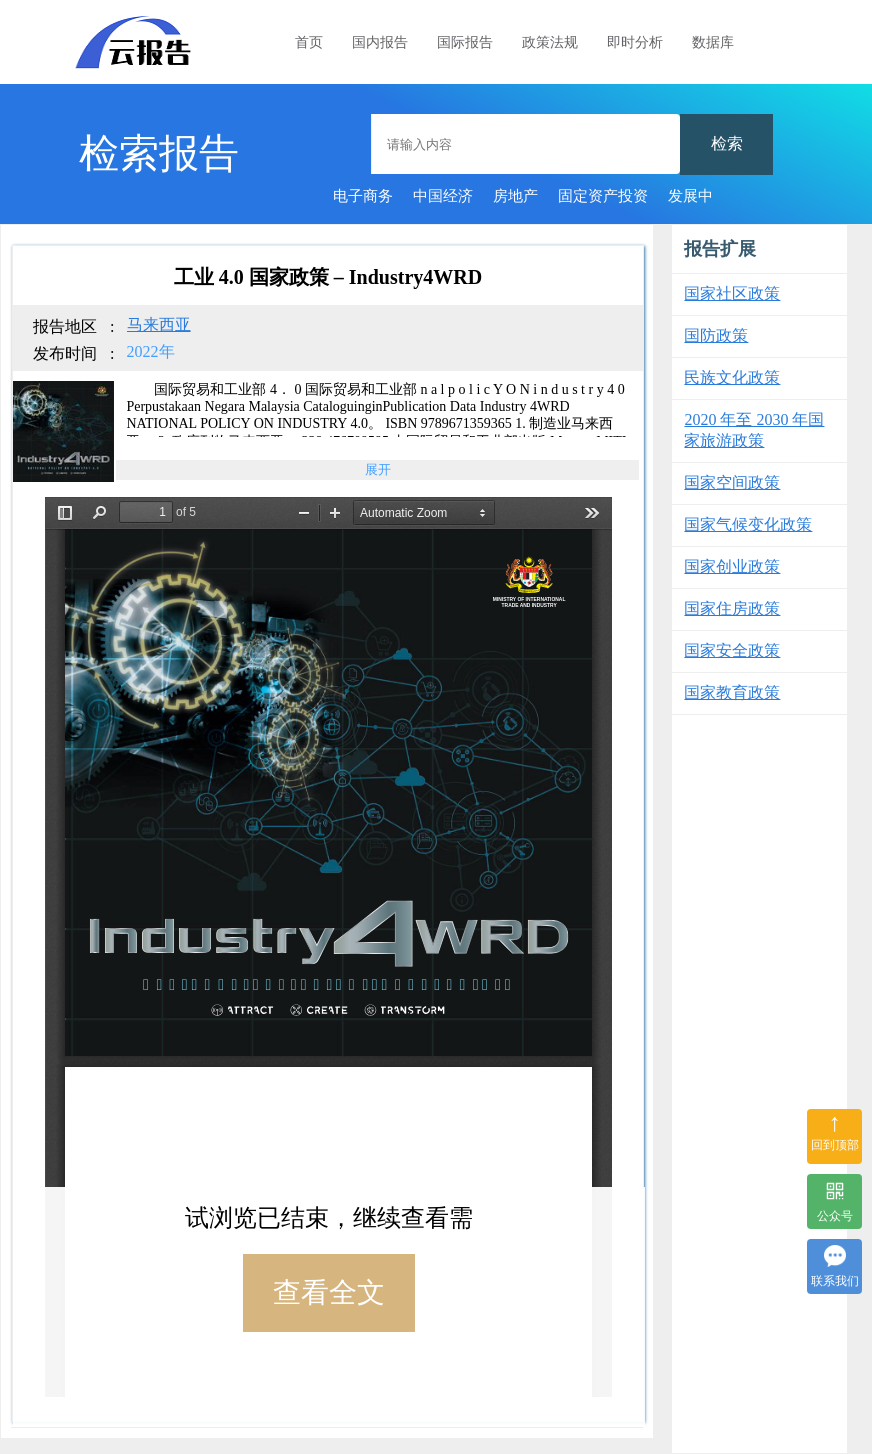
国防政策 (716, 335)
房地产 (515, 196)
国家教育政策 (732, 692)
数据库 (713, 42)
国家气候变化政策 (748, 524)
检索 (727, 143)
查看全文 (329, 1292)
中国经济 (443, 196)
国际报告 (465, 42)
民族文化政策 (732, 377)
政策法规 (550, 42)
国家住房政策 (732, 608)
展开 (378, 469)
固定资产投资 (603, 196)
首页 (309, 42)
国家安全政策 (732, 650)
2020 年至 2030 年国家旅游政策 (754, 430)
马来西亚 (159, 324)
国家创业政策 (732, 566)
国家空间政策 (732, 482)
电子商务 (363, 196)
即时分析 (635, 42)
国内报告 (380, 42)
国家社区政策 (732, 293)
